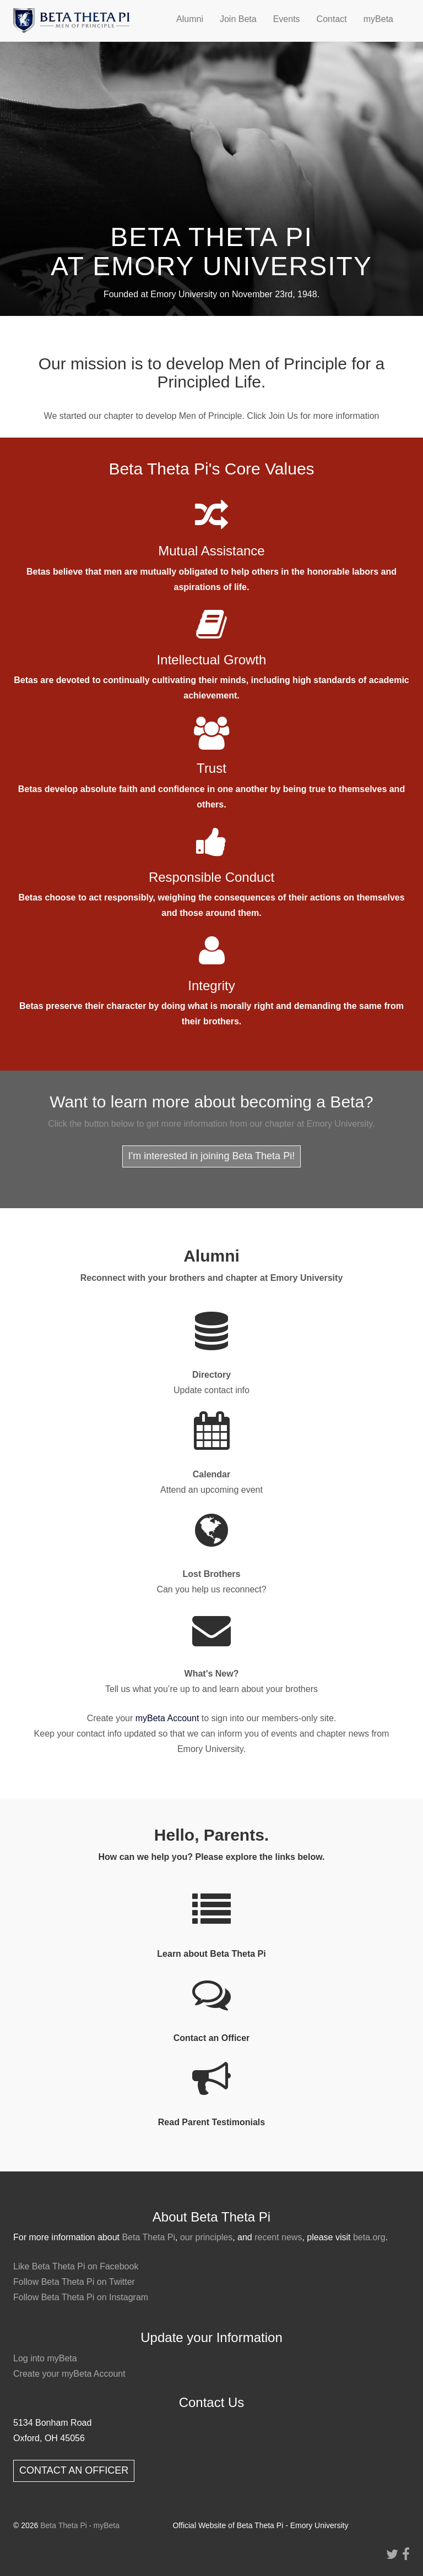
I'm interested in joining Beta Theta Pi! (211, 1155)
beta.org (369, 2237)
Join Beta (238, 19)
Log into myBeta (45, 2358)
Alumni (189, 19)
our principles (206, 2237)
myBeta (378, 19)
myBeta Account (167, 1718)
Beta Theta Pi (148, 2237)
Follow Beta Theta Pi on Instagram (80, 2297)
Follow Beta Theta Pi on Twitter (74, 2281)
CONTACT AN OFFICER (73, 2470)
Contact (332, 19)
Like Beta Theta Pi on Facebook (75, 2266)
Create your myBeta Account (69, 2373)
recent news (278, 2237)
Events (286, 19)
